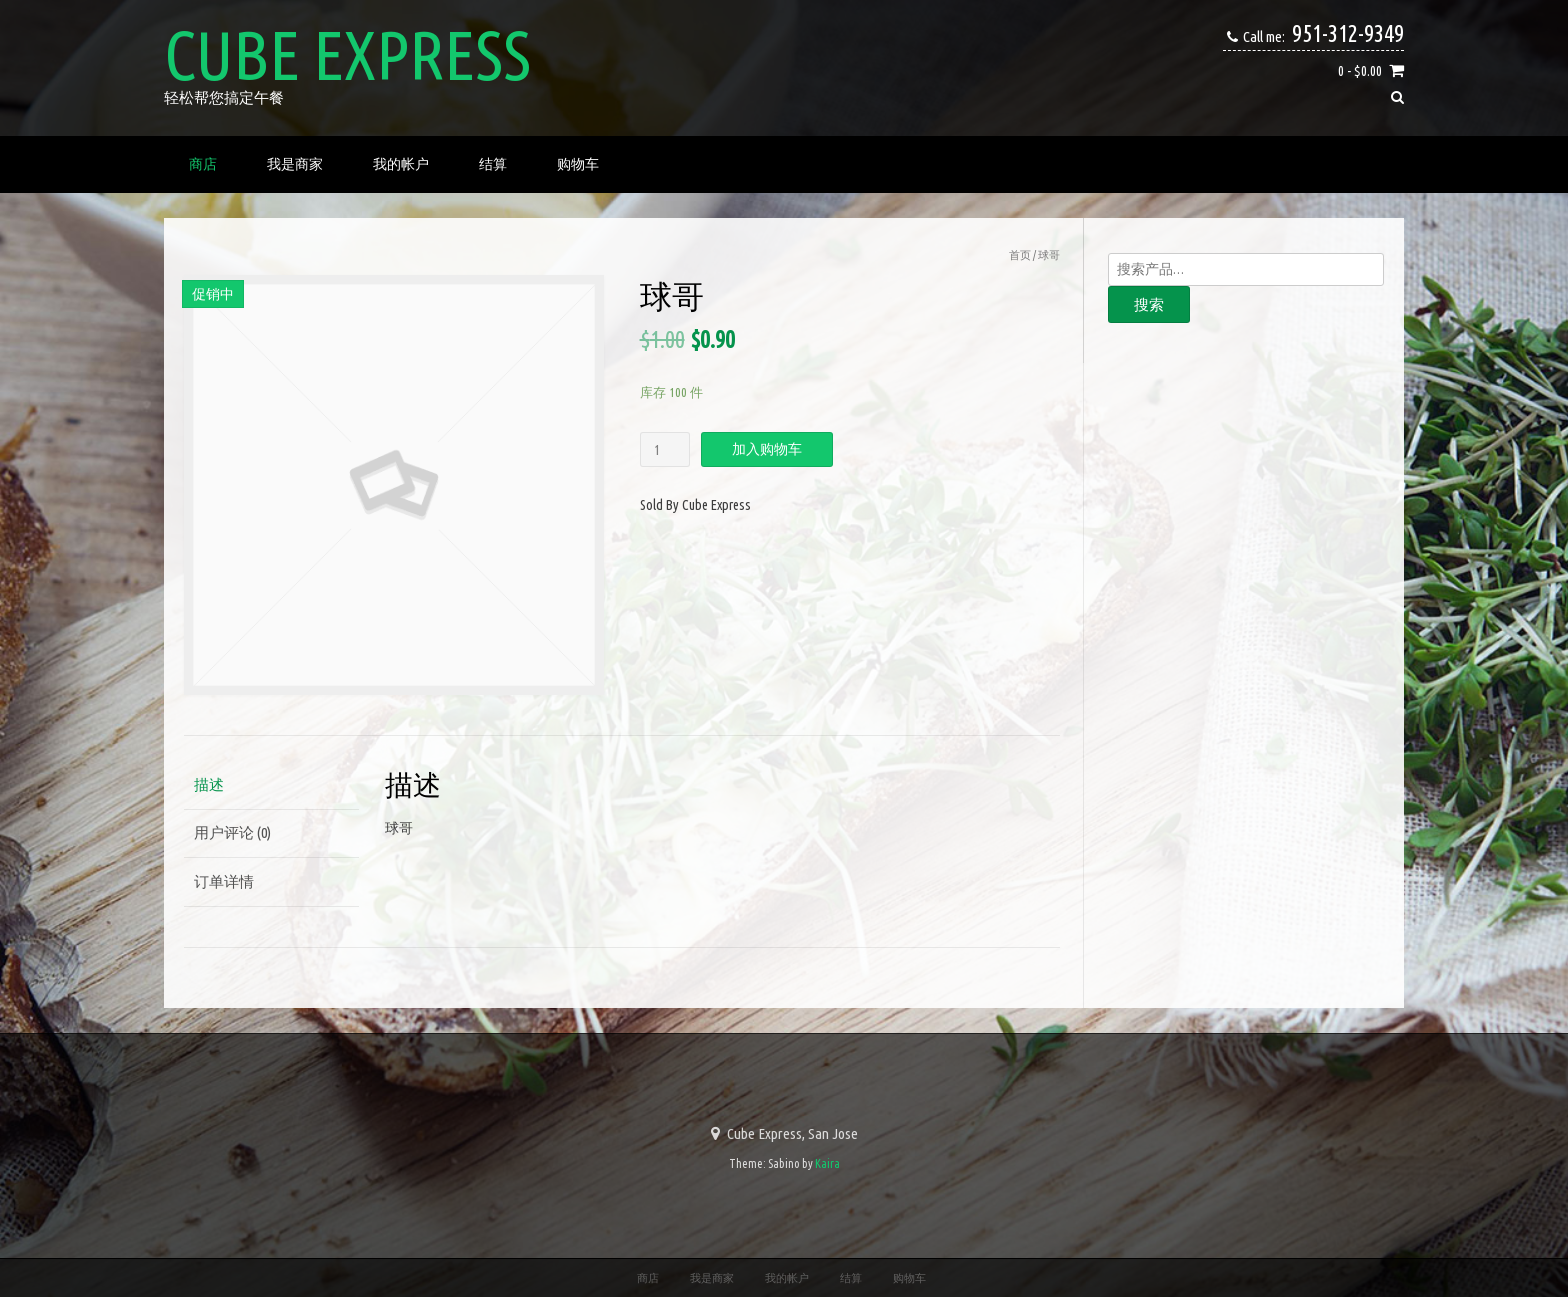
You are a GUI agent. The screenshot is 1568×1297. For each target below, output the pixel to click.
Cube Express (347, 55)
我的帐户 (401, 164)
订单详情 (224, 881)
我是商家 (295, 164)
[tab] (271, 785)
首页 (1020, 255)
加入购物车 (767, 449)
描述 (209, 784)
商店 (203, 164)
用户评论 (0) (232, 832)
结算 (493, 164)
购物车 (578, 164)
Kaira (827, 1163)
